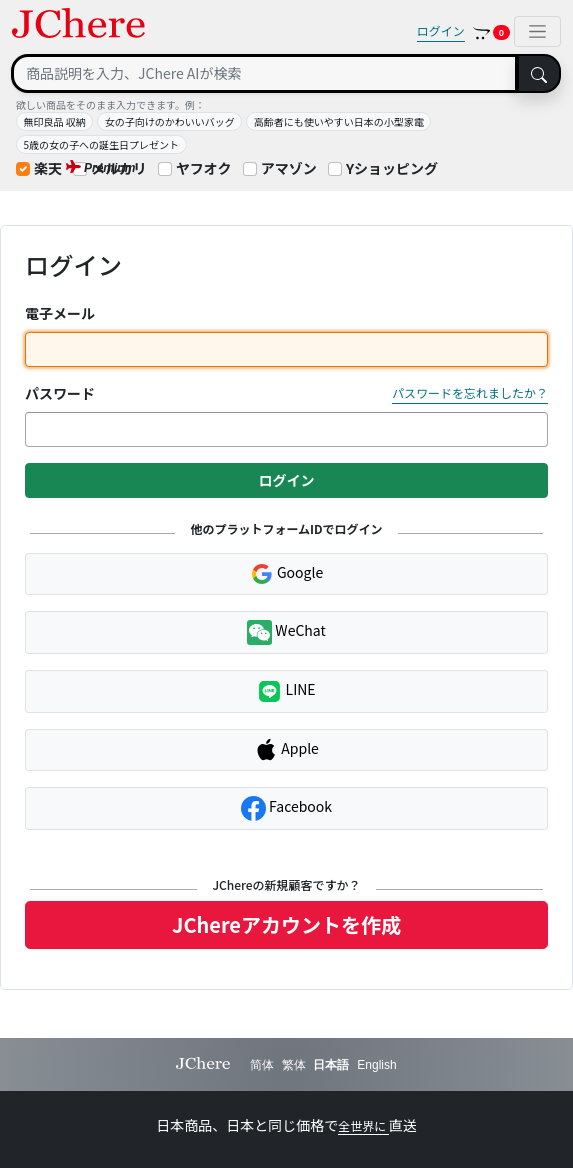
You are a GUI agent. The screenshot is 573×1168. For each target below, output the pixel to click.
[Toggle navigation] (537, 31)
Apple (286, 750)
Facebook (286, 808)
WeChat (286, 632)
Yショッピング (392, 168)
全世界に (363, 1125)
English (376, 1065)
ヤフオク (204, 168)
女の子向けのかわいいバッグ (170, 121)
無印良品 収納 (55, 121)
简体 (262, 1065)
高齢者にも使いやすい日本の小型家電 (339, 121)
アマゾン (289, 168)
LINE (286, 691)
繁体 (294, 1065)
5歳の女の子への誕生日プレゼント (102, 144)
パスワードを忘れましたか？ (470, 392)
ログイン (441, 30)
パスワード (60, 393)
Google (286, 574)
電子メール (60, 313)
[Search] (264, 73)
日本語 (331, 1065)
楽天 (48, 168)
